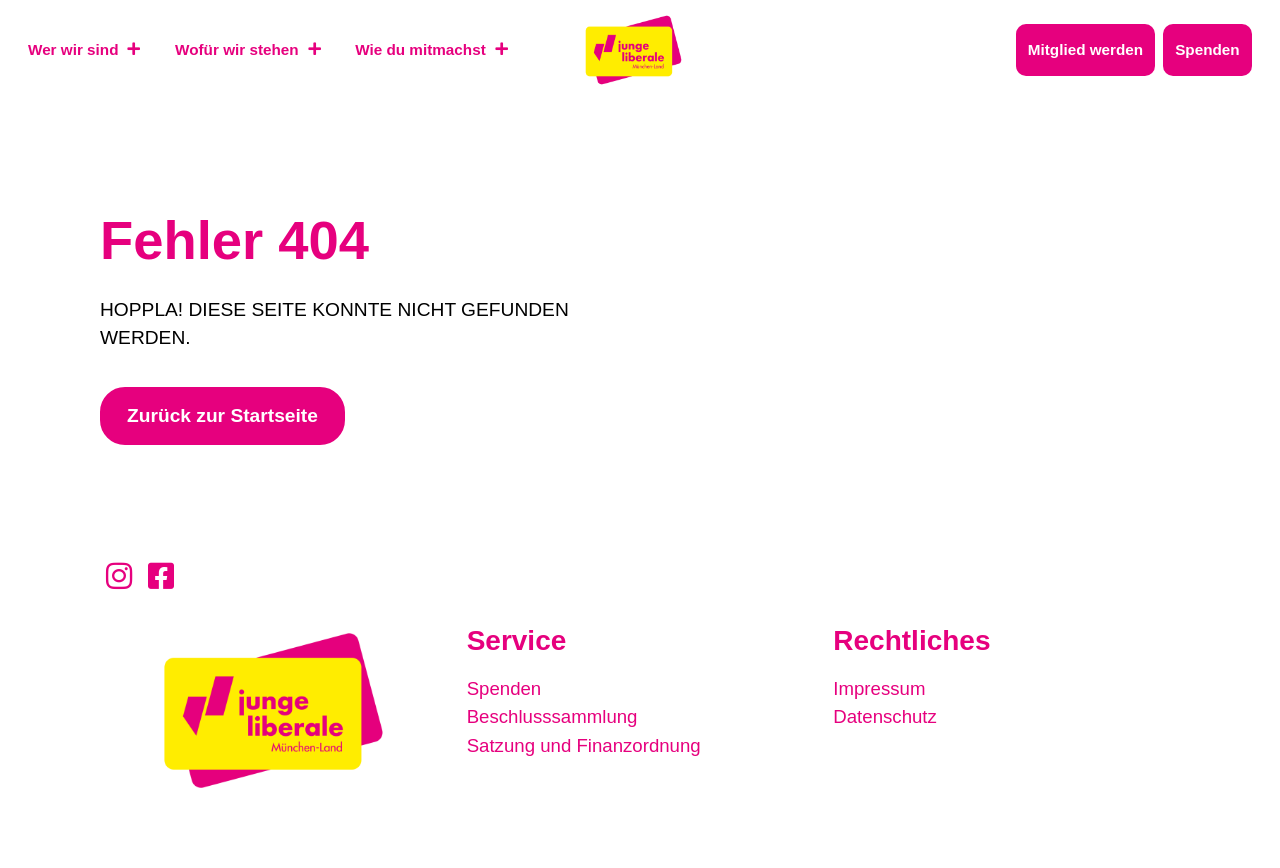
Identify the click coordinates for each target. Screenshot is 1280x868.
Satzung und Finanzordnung (587, 744)
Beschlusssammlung (555, 716)
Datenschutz (886, 716)
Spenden (505, 688)
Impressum (880, 688)
